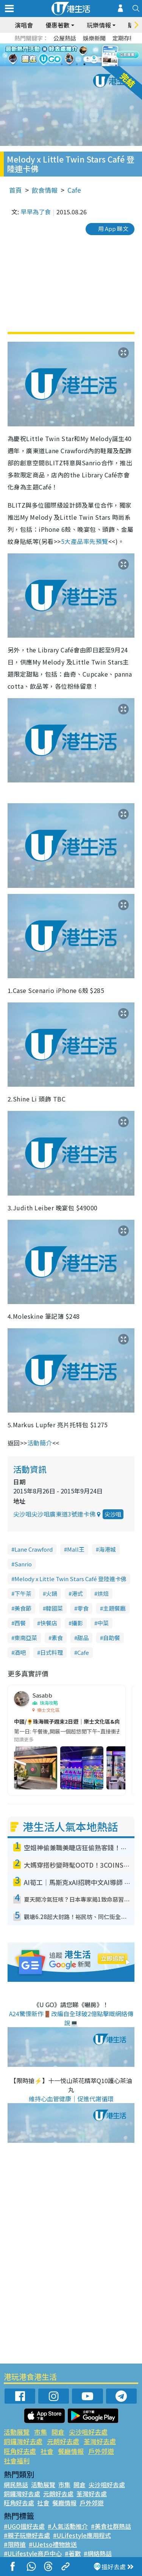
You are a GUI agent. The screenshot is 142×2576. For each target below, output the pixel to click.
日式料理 (51, 1652)
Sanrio (23, 1564)
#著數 (73, 2553)
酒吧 (20, 1652)
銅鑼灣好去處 (23, 2441)
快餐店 (48, 1623)
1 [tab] (62, 64)
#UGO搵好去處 (24, 2526)
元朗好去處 (63, 2441)
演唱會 (24, 24)
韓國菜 (54, 1608)
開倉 (57, 2432)
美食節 (22, 1608)
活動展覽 (17, 2432)
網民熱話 (16, 2484)
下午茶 (22, 1593)
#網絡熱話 (98, 2553)
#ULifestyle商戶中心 (33, 2553)
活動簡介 (39, 1442)
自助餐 (111, 1638)
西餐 (20, 1623)
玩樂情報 (99, 24)
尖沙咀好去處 (88, 2432)
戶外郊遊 (101, 2451)
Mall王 (75, 1549)
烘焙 (103, 1593)
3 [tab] (77, 64)
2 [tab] (69, 64)
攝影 (77, 1623)
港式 (77, 1593)
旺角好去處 (20, 2451)
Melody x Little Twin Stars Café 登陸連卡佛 (70, 1579)
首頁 (15, 190)
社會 (47, 2451)
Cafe (74, 190)
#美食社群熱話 (111, 2526)
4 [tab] (84, 64)
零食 (83, 1608)
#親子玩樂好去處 (27, 2535)
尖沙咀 (113, 1514)
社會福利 (17, 2460)
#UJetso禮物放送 (53, 2544)
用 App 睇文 (113, 228)
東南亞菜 (25, 1638)
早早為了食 (35, 211)
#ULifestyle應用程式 (82, 2535)
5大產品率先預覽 (84, 541)
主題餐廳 (114, 1608)
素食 (57, 1638)
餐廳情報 (71, 2451)
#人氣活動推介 (68, 2526)
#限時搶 (15, 2544)
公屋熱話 (64, 38)
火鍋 (51, 1593)
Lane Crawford (33, 1549)
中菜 (103, 1623)
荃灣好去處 (100, 2441)
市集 (40, 2432)
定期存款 (123, 38)
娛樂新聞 (94, 38)
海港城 (107, 1549)
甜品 (83, 1638)
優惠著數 (57, 24)
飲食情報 (45, 190)
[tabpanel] (71, 54)
